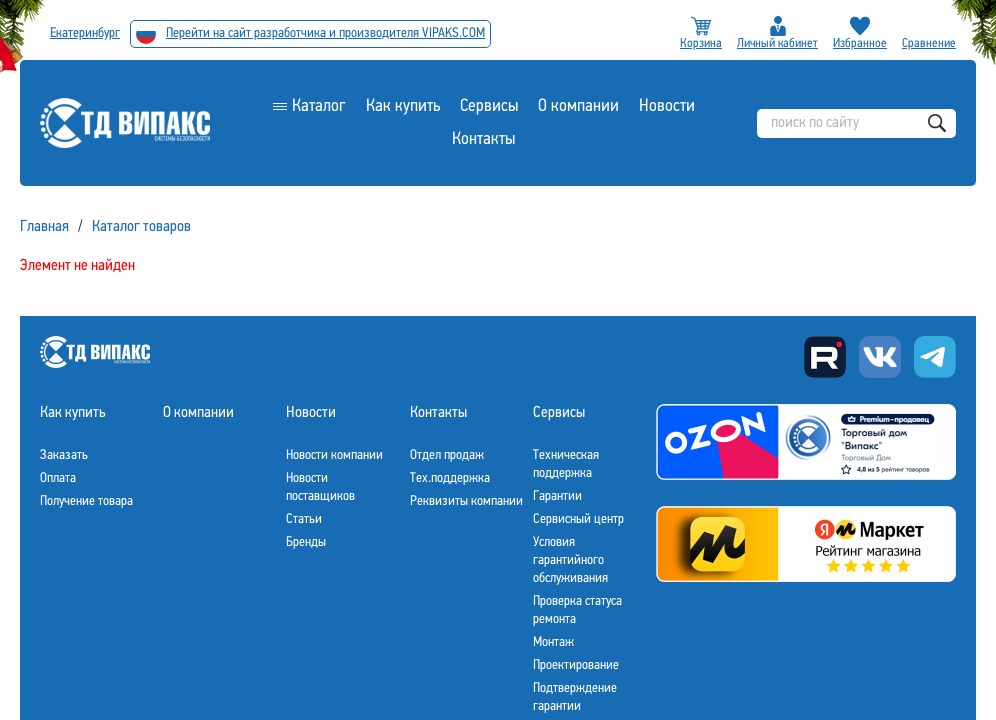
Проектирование (576, 665)
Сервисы (489, 106)
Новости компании (334, 455)
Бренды (306, 542)
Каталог (319, 106)
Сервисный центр (578, 519)
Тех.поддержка (450, 478)
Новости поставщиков (320, 487)
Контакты (483, 139)
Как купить (403, 106)
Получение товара (86, 501)
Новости (667, 106)
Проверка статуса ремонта (577, 610)
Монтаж (553, 642)
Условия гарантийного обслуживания (570, 560)
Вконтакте (880, 357)
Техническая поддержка (566, 464)
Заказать (64, 455)
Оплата (58, 478)
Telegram (935, 357)
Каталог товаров (141, 227)
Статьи (304, 519)
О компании (578, 106)
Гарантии (557, 496)
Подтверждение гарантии (575, 697)
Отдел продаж (447, 455)
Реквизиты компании (466, 501)
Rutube (825, 357)
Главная (44, 227)
